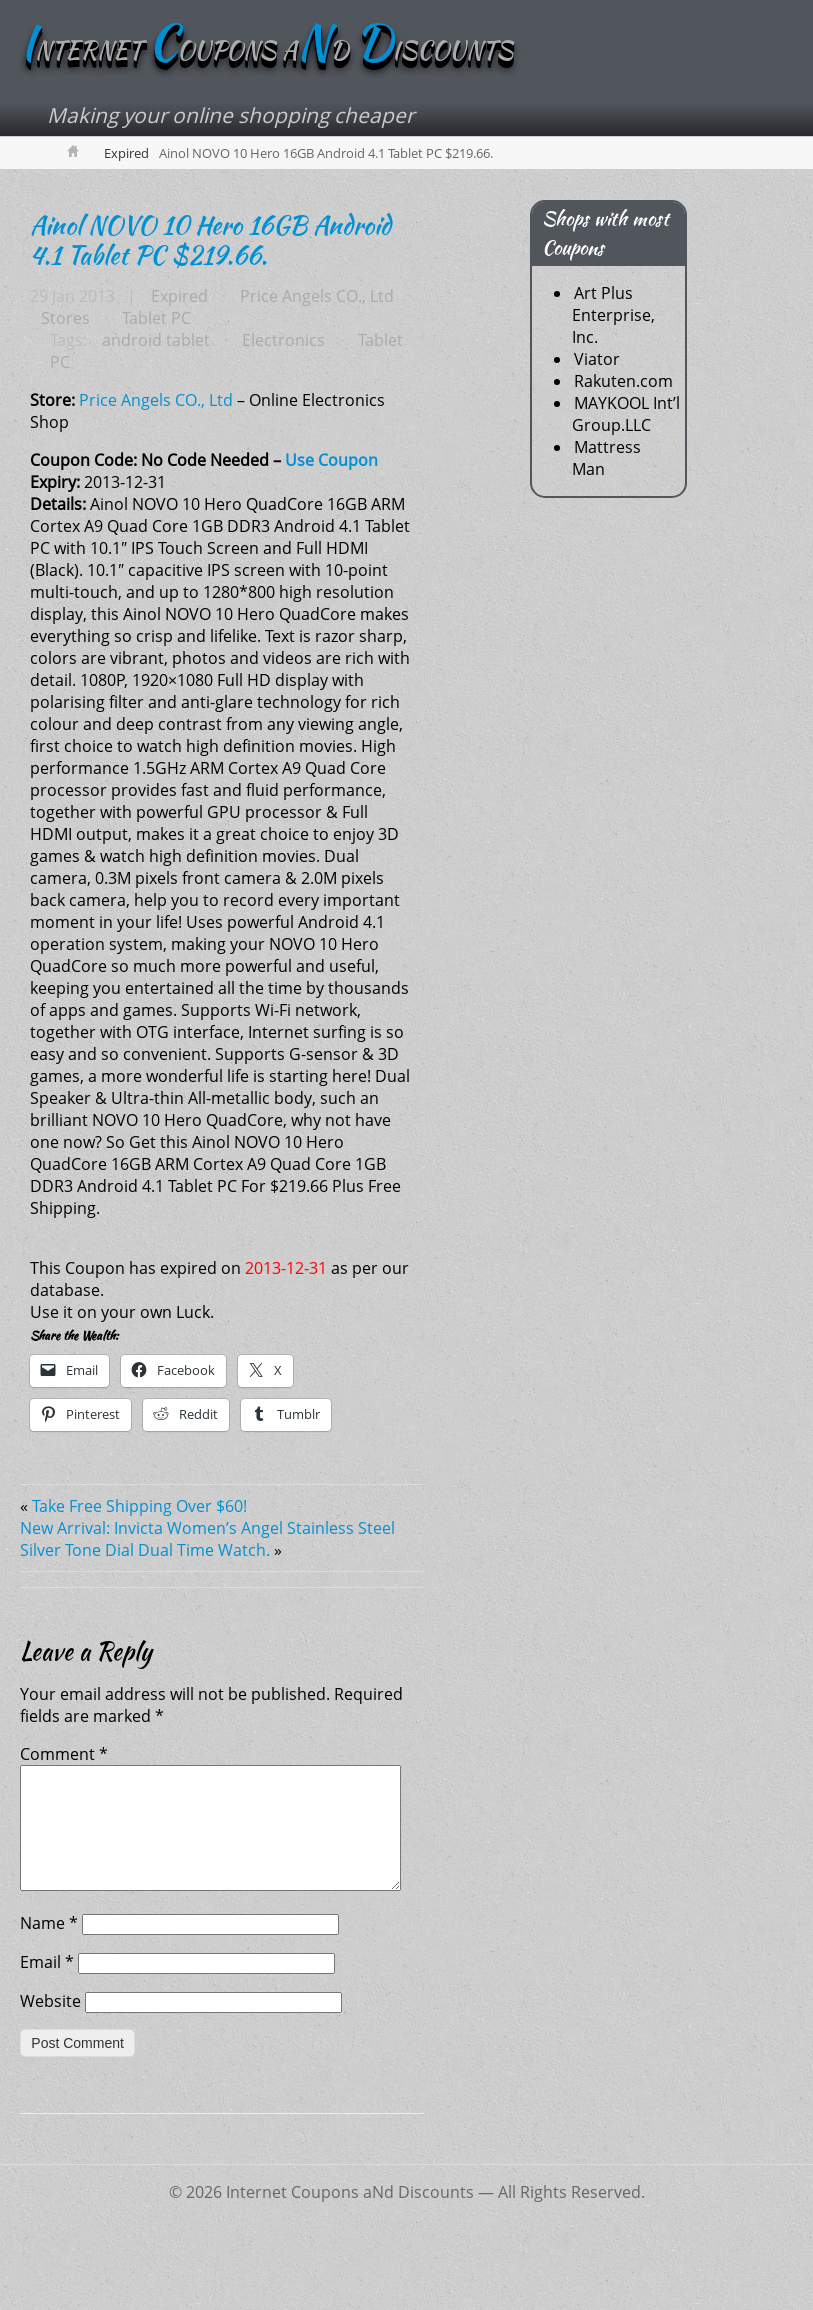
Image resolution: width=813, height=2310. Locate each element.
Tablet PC (155, 319)
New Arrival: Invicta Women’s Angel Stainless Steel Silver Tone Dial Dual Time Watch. (207, 1540)
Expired (126, 154)
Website (50, 2026)
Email (47, 1987)
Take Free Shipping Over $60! (139, 1507)
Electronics (282, 341)
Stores (64, 319)
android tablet (155, 341)
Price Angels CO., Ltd (316, 297)
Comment (64, 1755)
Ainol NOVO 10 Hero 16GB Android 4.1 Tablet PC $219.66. (210, 241)
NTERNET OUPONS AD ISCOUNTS (266, 51)
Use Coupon (331, 461)
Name (49, 1948)
